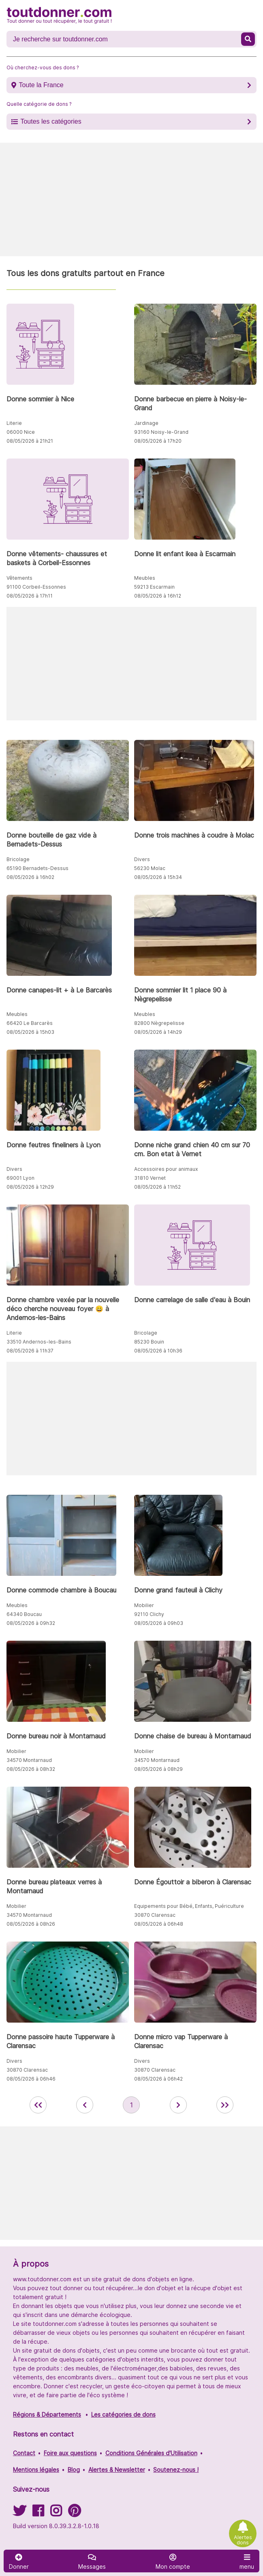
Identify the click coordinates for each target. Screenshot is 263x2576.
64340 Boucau (24, 1614)
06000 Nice (20, 432)
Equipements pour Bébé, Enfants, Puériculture (189, 1906)
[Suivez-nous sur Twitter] (19, 2513)
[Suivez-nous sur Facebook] (38, 2513)
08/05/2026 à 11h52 (157, 1187)
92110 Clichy (149, 1614)
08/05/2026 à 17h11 (29, 596)
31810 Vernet (150, 1178)
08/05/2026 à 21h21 (29, 441)
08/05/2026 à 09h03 (158, 1623)
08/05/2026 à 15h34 (158, 877)
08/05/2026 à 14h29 (158, 1032)
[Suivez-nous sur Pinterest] (74, 2513)
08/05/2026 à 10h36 (158, 1351)
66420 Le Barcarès (29, 1023)
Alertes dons (243, 2540)
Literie (14, 423)
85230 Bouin (149, 1342)
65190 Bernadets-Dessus (37, 868)
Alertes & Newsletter (116, 2469)
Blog (74, 2469)
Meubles (144, 578)
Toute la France (41, 84)
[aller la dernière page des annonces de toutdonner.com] (225, 2105)
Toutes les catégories (50, 121)
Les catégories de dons (123, 2414)
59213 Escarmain (154, 587)
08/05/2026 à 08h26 (30, 1924)
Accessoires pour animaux (166, 1169)
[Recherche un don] (124, 39)
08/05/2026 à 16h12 (157, 596)
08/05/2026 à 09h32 (30, 1623)
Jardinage (146, 423)
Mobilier (144, 1605)
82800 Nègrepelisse (159, 1023)
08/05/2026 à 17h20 (158, 441)
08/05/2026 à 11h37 (29, 1351)
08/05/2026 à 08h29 (158, 1769)
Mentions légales (36, 2469)
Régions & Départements (47, 2414)
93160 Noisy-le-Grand (161, 432)
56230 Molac (149, 868)
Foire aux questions (70, 2453)
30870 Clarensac (154, 1915)
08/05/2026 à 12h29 (30, 1187)
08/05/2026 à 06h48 (158, 1924)
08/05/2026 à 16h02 (30, 877)
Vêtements (19, 578)
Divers (142, 859)
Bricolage (18, 859)
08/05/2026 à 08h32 (30, 1769)
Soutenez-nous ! (176, 2469)
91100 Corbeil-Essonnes (36, 587)
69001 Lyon (20, 1178)
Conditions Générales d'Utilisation (151, 2453)
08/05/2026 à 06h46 (31, 2079)
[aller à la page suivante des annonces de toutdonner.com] (178, 2105)
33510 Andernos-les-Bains (38, 1342)
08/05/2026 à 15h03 (30, 1032)
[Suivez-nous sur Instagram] (56, 2513)
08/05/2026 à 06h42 (158, 2079)
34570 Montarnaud (29, 1760)
